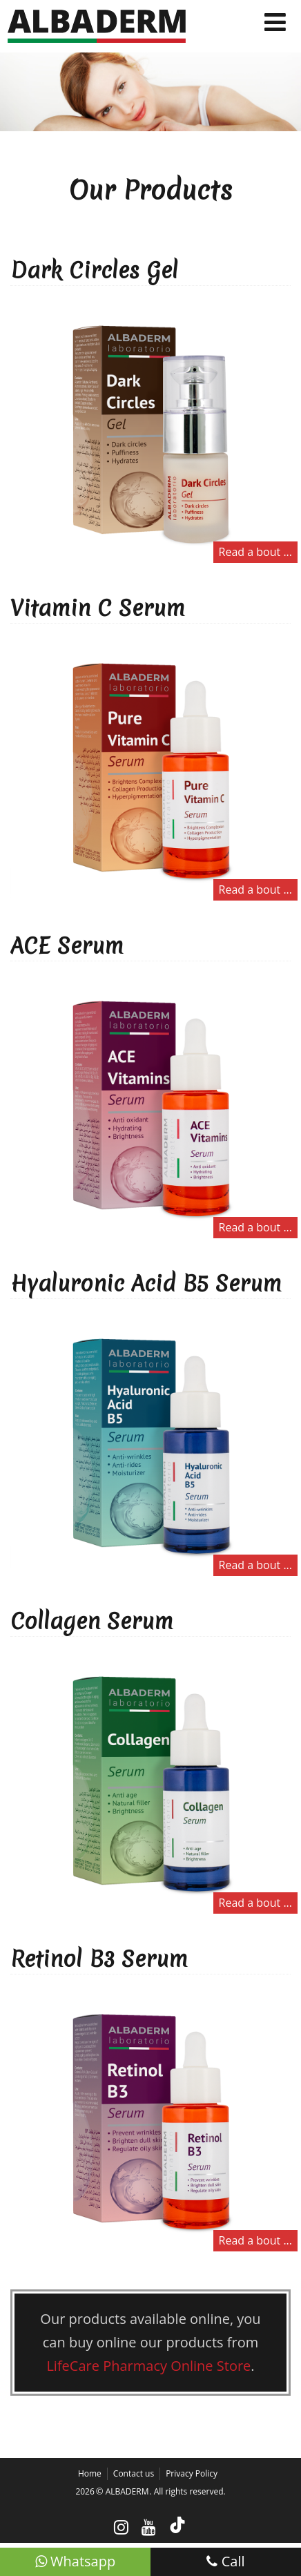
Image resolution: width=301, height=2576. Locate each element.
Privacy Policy (191, 2473)
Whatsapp (75, 2561)
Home (89, 2473)
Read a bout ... (255, 551)
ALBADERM (127, 2491)
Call (225, 2561)
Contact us (133, 2473)
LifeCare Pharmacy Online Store (148, 2365)
